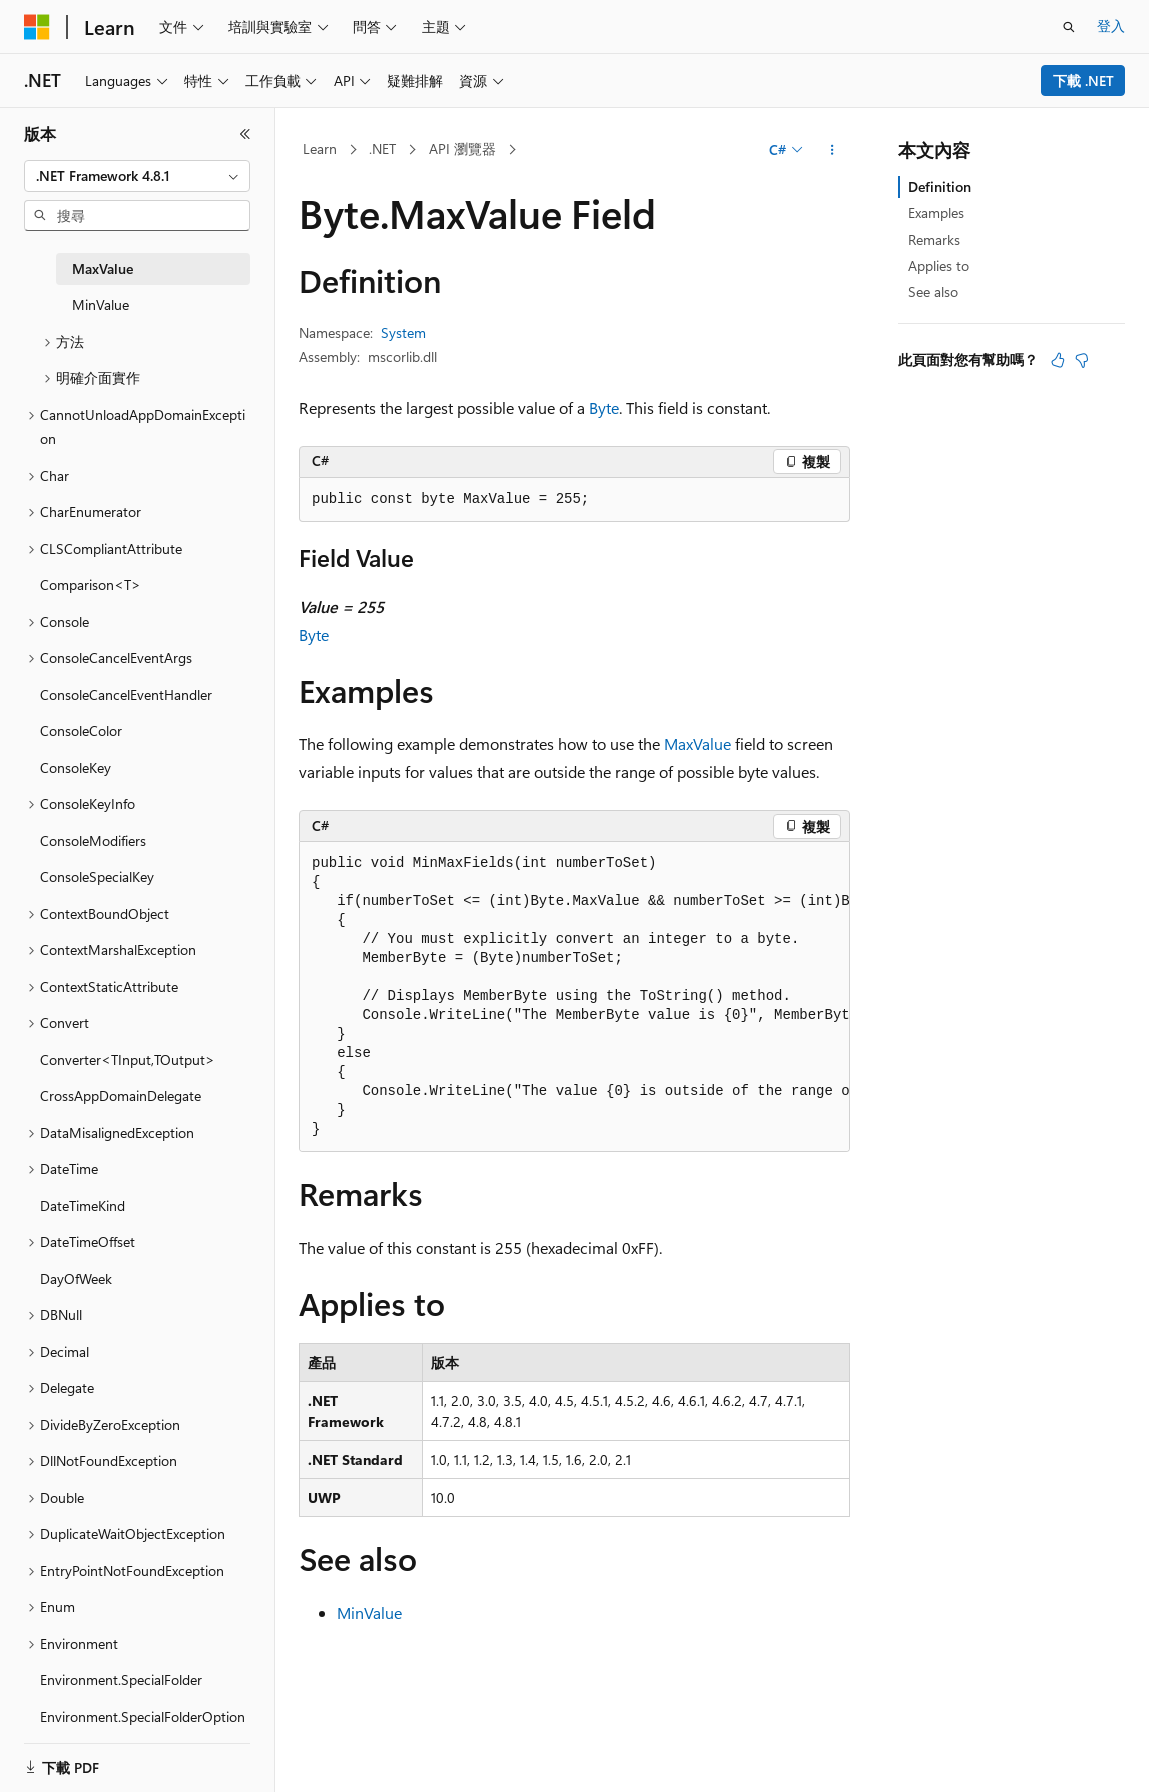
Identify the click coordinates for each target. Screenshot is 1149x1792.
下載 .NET (1083, 80)
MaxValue (697, 743)
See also (933, 291)
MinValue (369, 1612)
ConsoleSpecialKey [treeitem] (97, 876)
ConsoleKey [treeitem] (75, 767)
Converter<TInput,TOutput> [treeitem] (127, 1059)
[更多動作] (832, 150)
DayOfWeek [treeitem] (76, 1278)
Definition (939, 186)
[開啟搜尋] (1069, 27)
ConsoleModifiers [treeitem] (93, 840)
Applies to (938, 265)
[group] (574, 997)
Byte (604, 407)
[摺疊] (245, 134)
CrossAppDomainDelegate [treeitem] (120, 1095)
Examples (936, 212)
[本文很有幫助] (1058, 360)
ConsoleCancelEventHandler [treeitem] (126, 694)
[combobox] (137, 176)
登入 (1111, 25)
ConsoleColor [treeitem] (81, 730)
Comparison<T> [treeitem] (90, 584)
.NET (382, 148)
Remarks (934, 239)
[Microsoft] (37, 27)
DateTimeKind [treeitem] (82, 1205)
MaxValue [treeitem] (102, 268)
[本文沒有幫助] (1082, 360)
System (403, 332)
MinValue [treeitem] (100, 304)
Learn (320, 148)
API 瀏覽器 (462, 148)
